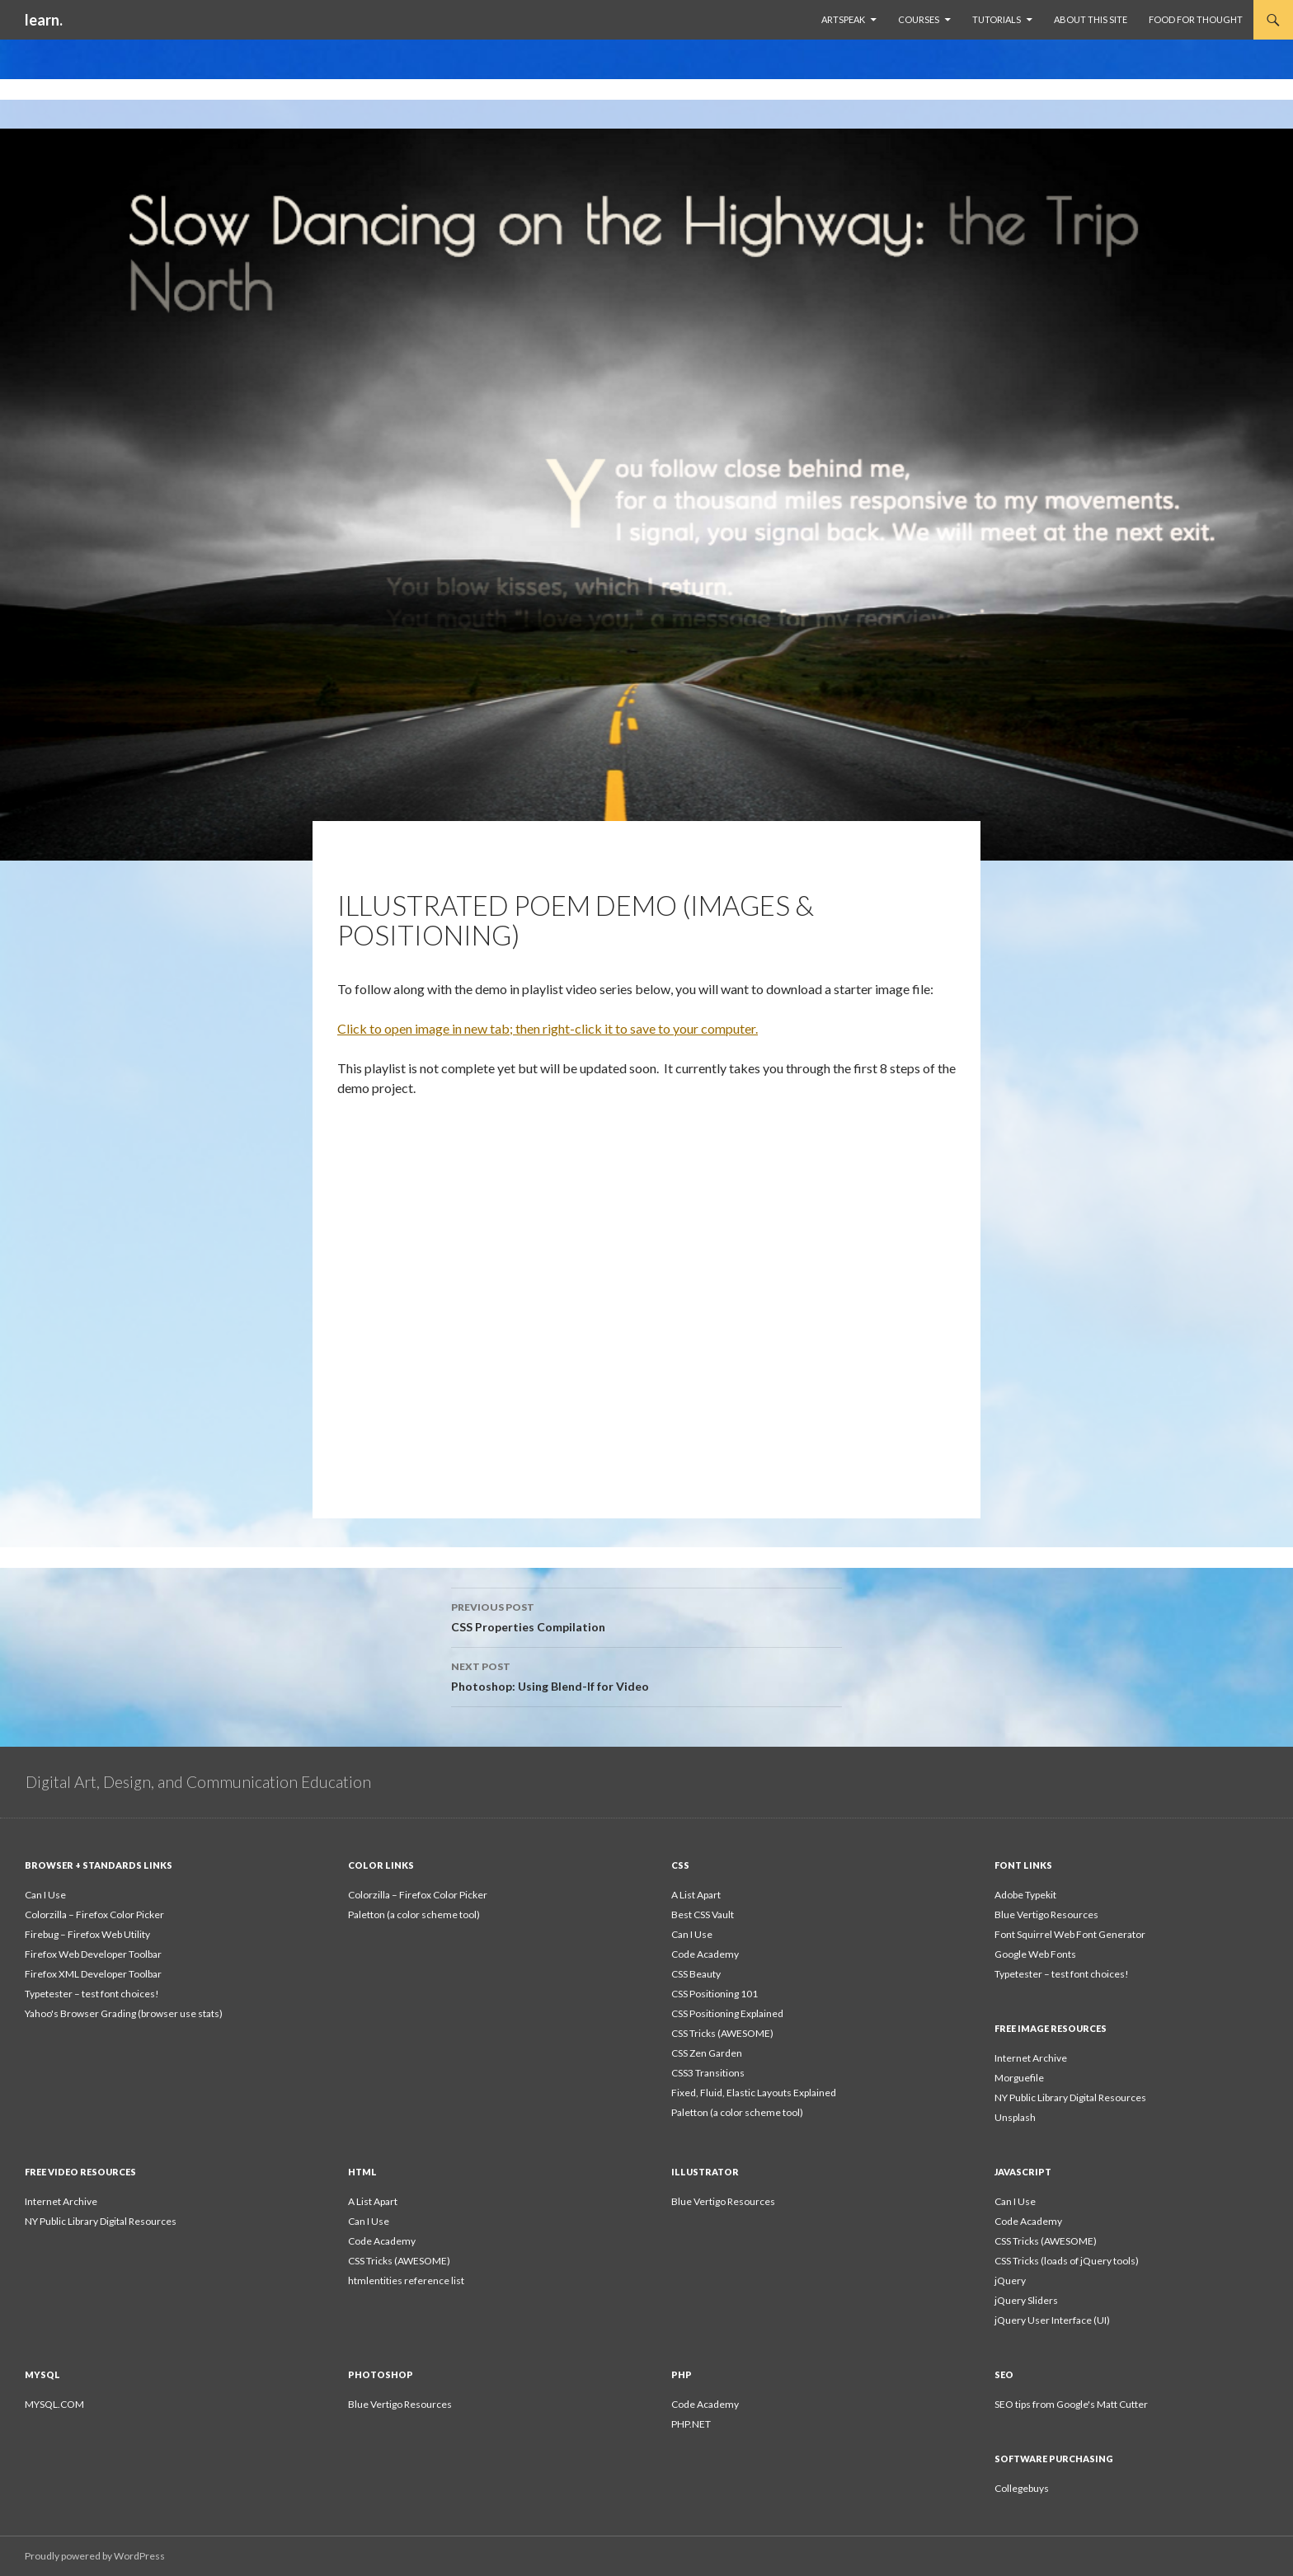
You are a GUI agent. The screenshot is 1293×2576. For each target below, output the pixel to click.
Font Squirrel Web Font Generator (1069, 1934)
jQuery (1010, 2280)
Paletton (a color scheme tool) (414, 1914)
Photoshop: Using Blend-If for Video (646, 1675)
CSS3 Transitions (708, 2073)
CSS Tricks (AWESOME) (722, 2033)
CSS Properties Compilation (646, 1616)
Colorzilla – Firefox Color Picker (94, 1914)
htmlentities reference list (406, 2280)
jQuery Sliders (1026, 2300)
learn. (44, 20)
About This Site (1090, 19)
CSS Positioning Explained (727, 2013)
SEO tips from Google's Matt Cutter (1071, 2404)
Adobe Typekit (1025, 1895)
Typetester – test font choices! (92, 1993)
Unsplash (1015, 2117)
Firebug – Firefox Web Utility (87, 1934)
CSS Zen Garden (706, 2053)
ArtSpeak (843, 19)
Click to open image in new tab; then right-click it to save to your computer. (547, 1028)
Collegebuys (1021, 2488)
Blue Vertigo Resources (1046, 1914)
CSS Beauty (696, 1974)
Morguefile (1019, 2078)
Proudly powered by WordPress (95, 2556)
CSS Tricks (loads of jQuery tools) (1066, 2261)
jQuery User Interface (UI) (1052, 2320)
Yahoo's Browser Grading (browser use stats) (124, 2013)
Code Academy (705, 1954)
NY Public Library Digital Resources (1070, 2097)
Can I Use (45, 1895)
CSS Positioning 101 (714, 1993)
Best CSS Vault (702, 1914)
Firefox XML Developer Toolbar (93, 1974)
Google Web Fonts (1035, 1954)
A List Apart (696, 1895)
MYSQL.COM (54, 2404)
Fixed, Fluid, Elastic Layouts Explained (753, 2092)
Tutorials (996, 19)
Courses (918, 19)
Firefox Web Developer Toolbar (93, 1954)
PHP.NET (691, 2424)
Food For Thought (1196, 19)
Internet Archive (1030, 2058)
